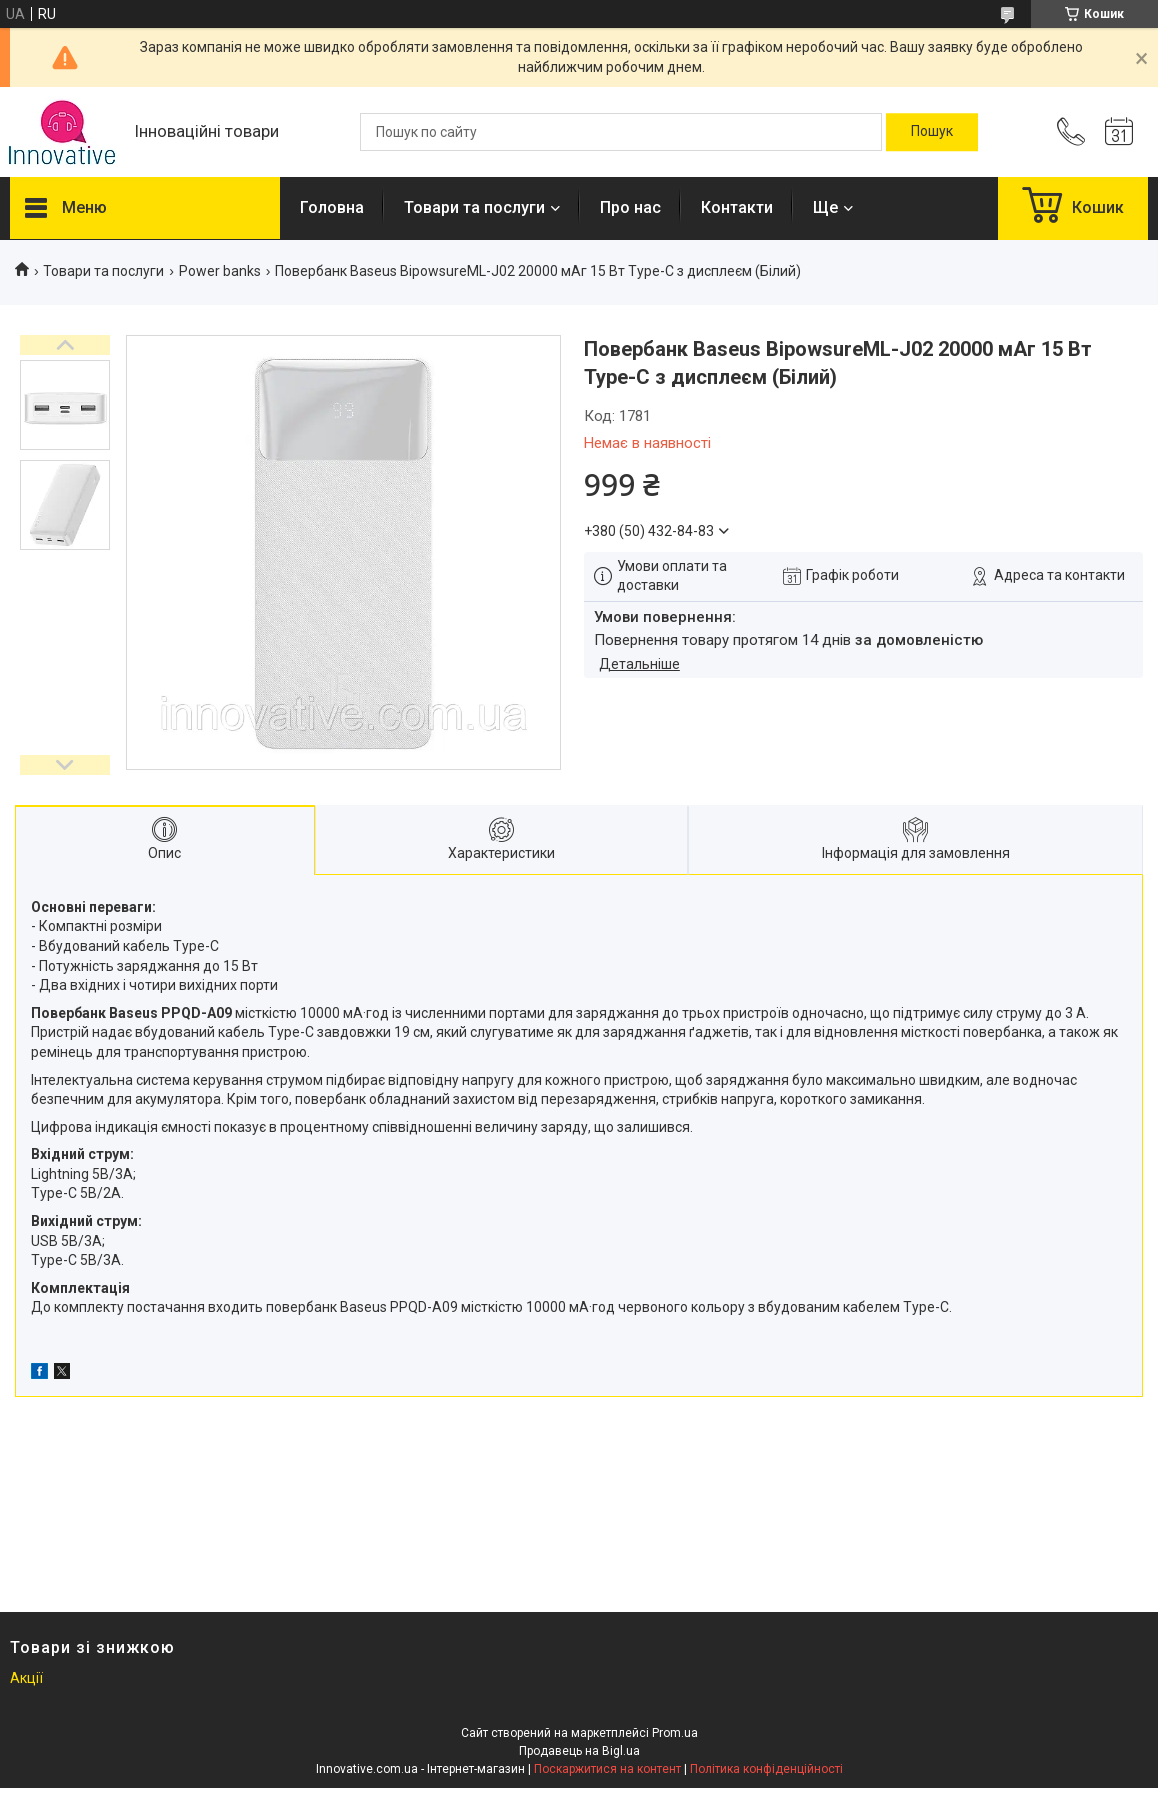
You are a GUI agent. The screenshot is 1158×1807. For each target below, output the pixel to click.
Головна (332, 207)
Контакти (737, 207)
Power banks (220, 271)
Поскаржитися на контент (607, 1769)
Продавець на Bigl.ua (579, 1751)
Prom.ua (675, 1733)
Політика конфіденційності (766, 1769)
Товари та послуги (474, 207)
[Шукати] (932, 132)
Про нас (630, 207)
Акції (26, 1678)
